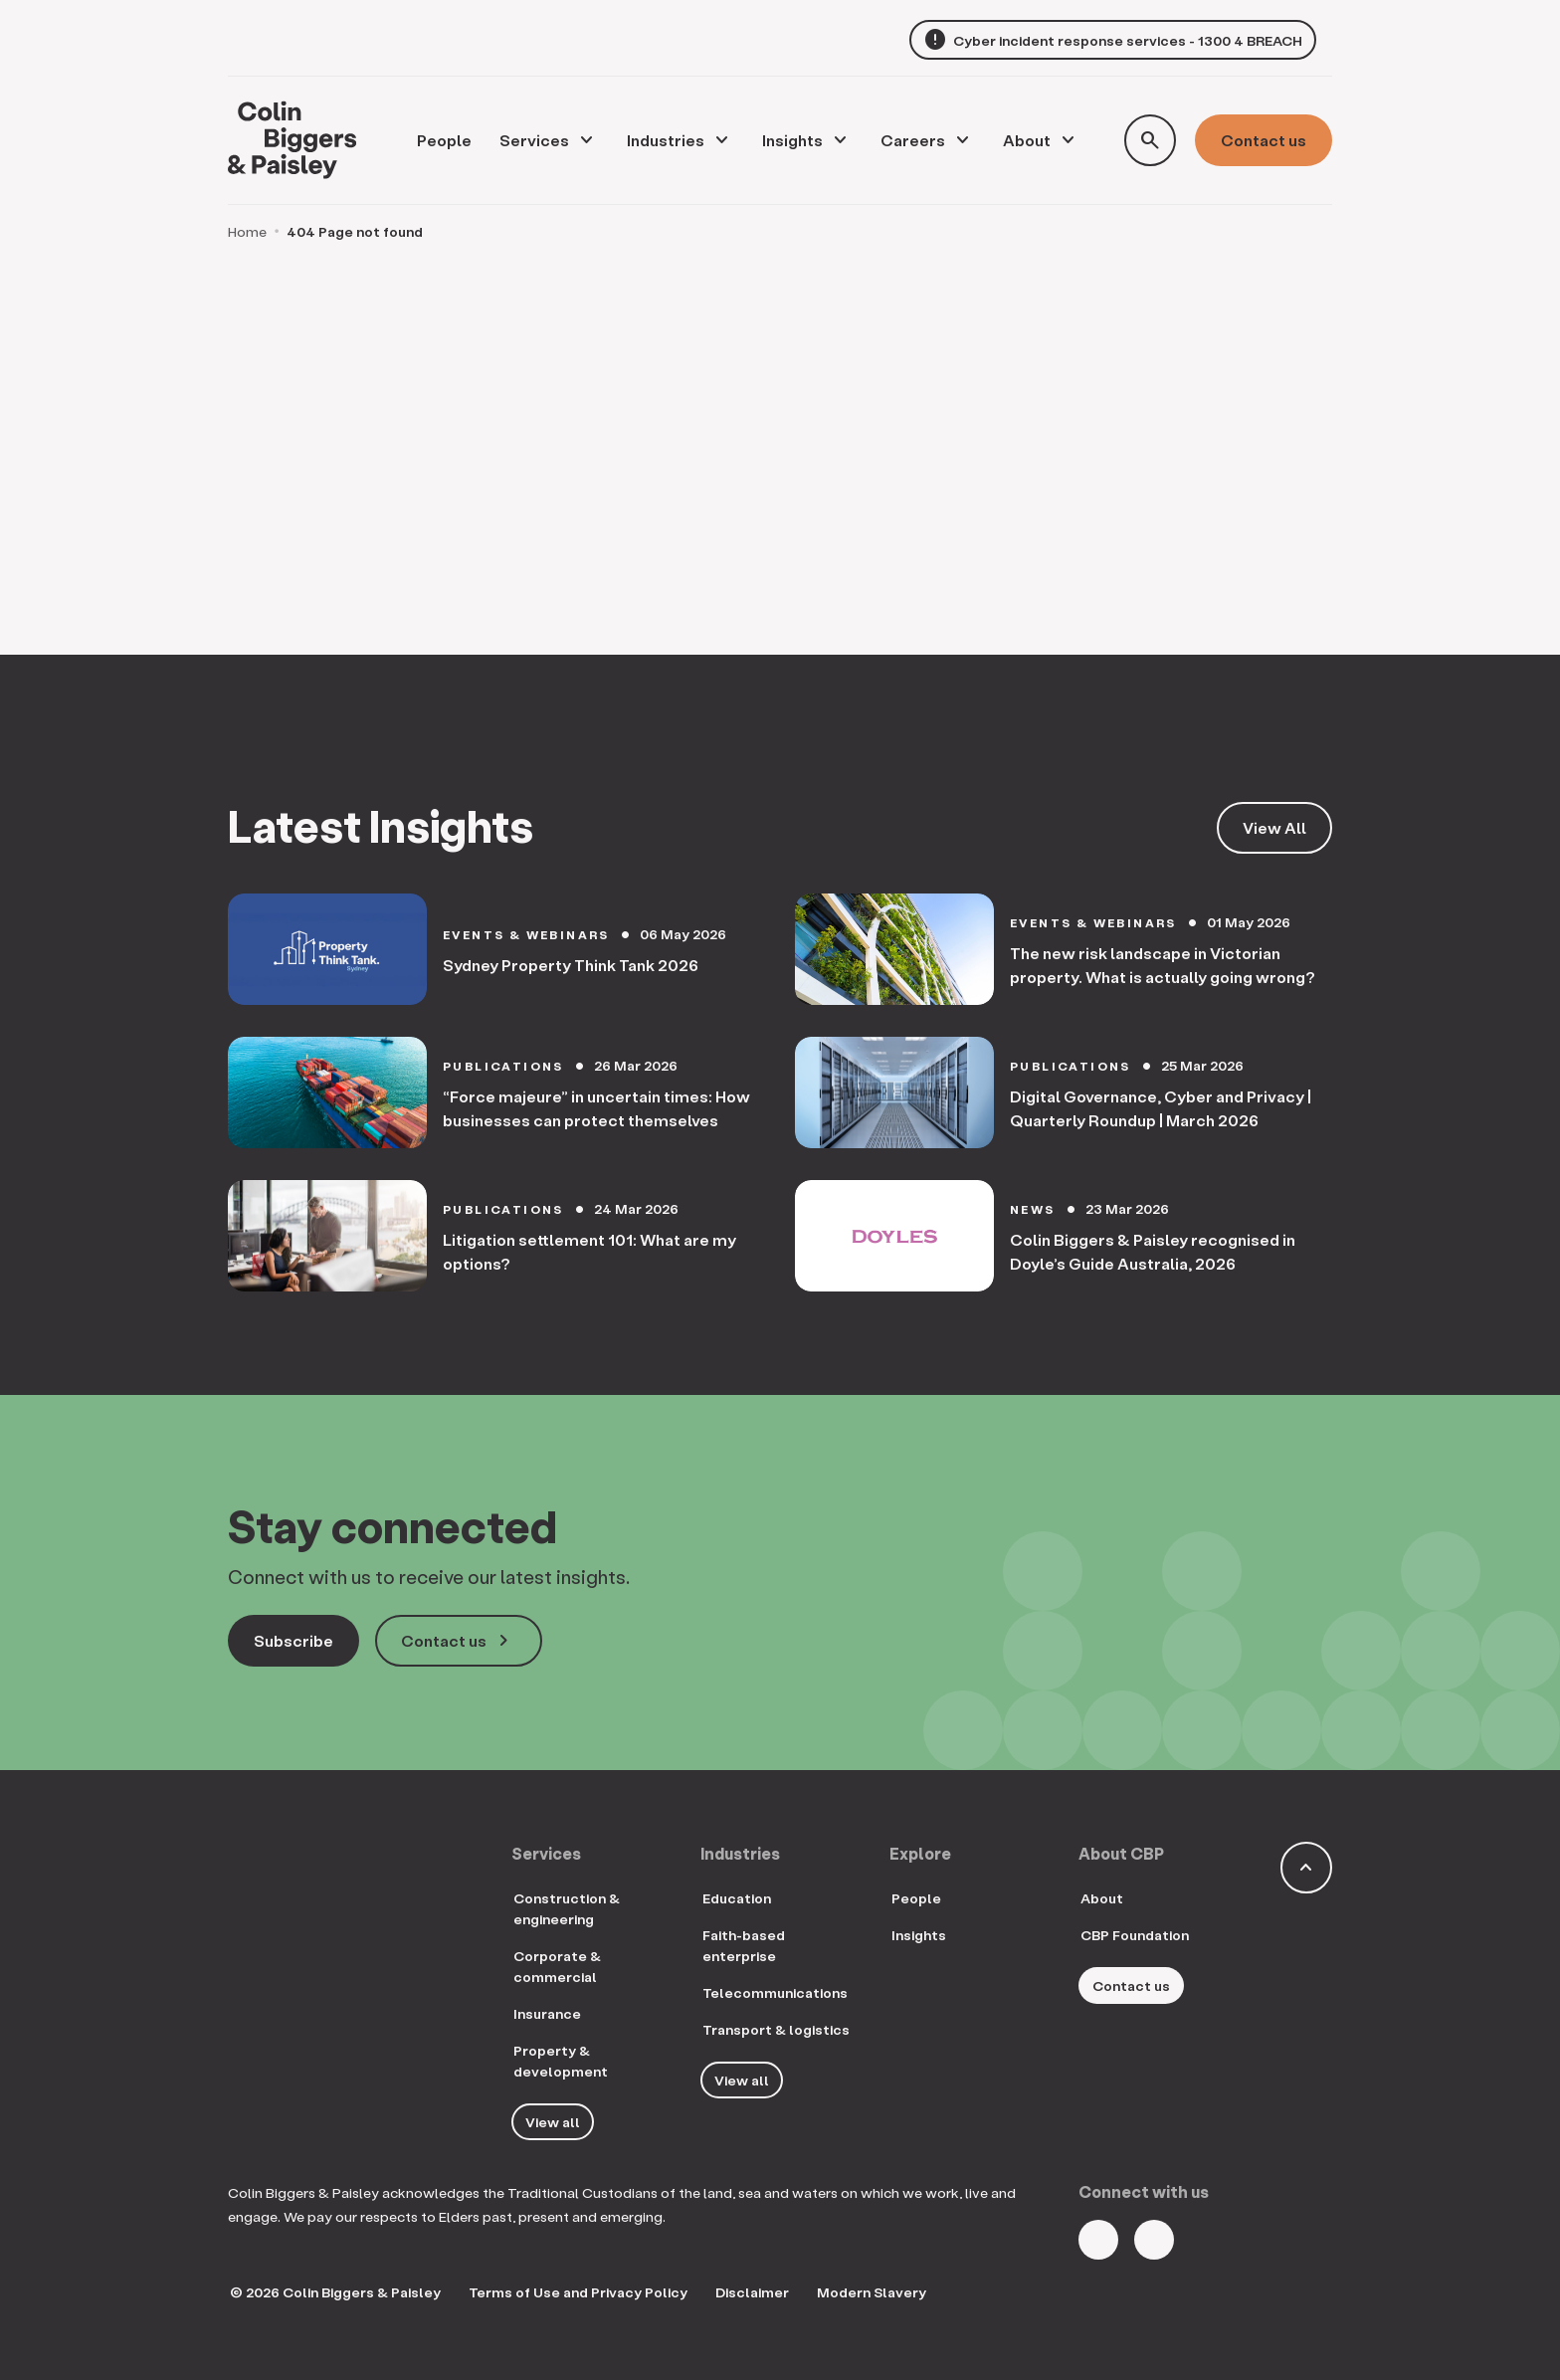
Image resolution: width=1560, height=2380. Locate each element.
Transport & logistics (776, 2029)
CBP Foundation (1134, 1934)
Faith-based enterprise (743, 1945)
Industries (665, 139)
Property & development (560, 2061)
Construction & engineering (566, 1908)
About (1027, 139)
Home (247, 231)
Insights (792, 139)
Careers (912, 139)
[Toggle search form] (1150, 140)
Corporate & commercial (557, 1966)
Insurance (547, 2013)
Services (534, 139)
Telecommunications (775, 1992)
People (916, 1897)
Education (736, 1897)
